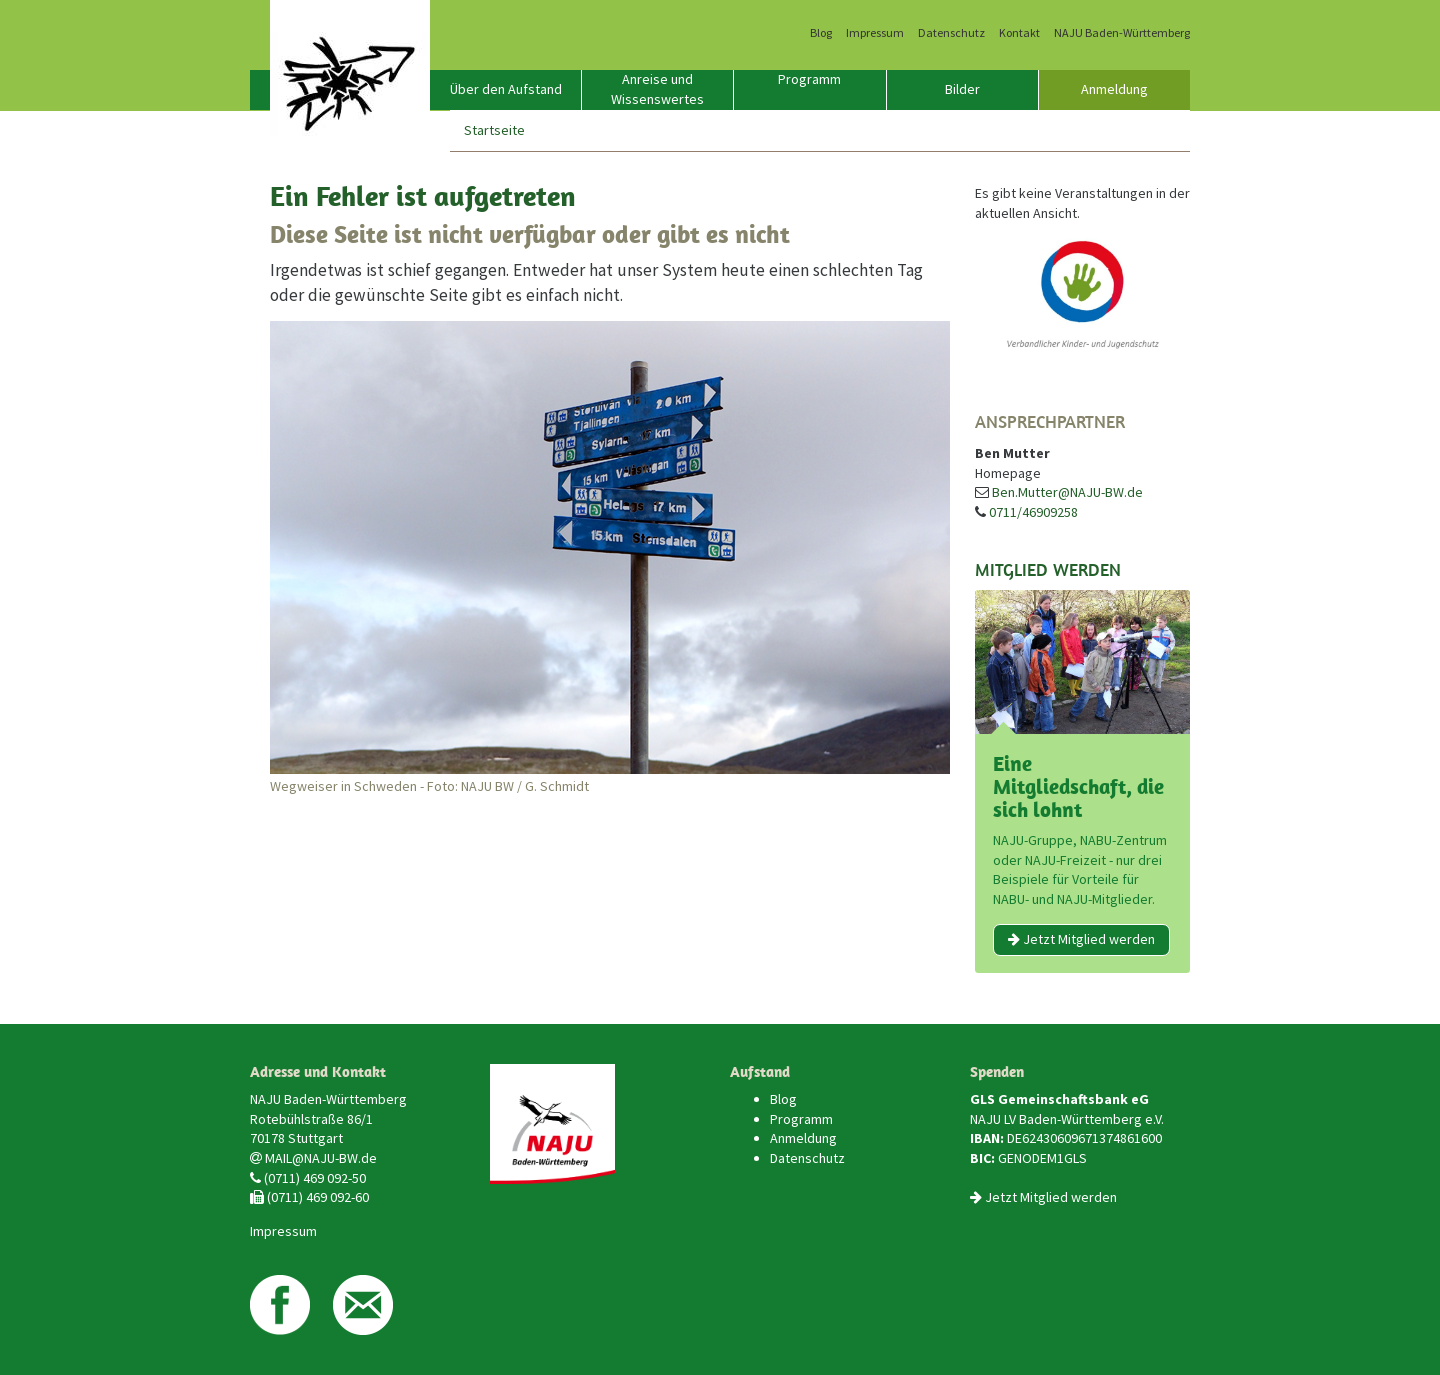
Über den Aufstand (506, 89)
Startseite (494, 130)
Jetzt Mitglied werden (1081, 939)
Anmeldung (1114, 89)
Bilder (962, 89)
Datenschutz (951, 33)
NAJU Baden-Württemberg (1122, 33)
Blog (821, 33)
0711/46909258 (1033, 512)
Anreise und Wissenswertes (657, 89)
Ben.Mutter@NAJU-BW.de (1067, 492)
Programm (809, 79)
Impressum (875, 33)
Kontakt (1019, 33)
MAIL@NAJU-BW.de (321, 1158)
